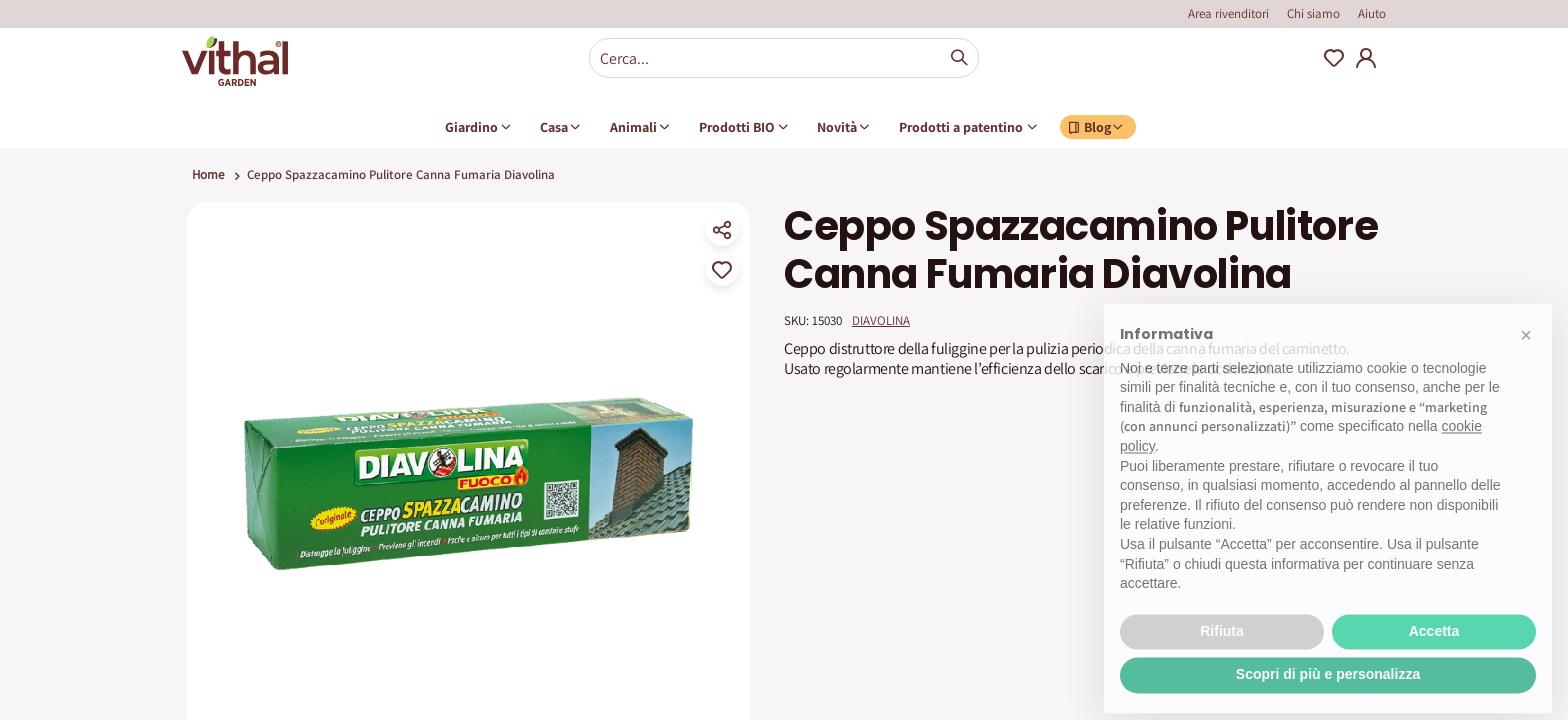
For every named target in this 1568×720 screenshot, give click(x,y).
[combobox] (784, 58)
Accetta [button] (1434, 669)
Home (208, 174)
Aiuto (1372, 13)
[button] (1526, 373)
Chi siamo (1313, 13)
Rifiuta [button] (1222, 669)
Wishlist (1334, 58)
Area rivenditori (1228, 13)
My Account (1366, 58)
